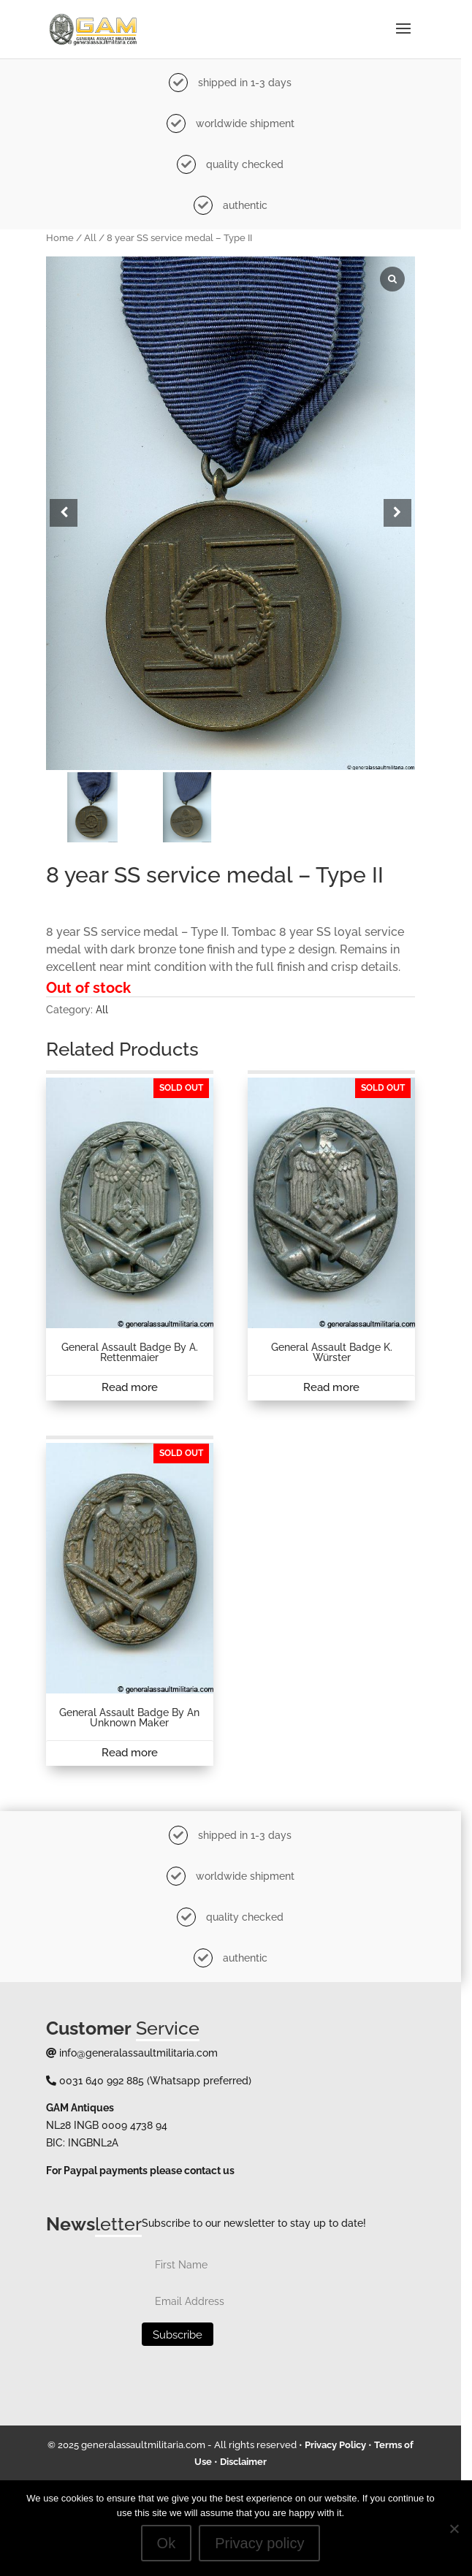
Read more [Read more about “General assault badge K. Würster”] (339, 1406)
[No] (453, 2528)
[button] (407, 519)
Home (61, 237)
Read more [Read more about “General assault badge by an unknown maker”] (132, 1778)
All (91, 237)
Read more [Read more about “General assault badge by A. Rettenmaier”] (132, 1406)
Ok (171, 2543)
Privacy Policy (340, 2474)
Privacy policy (265, 2543)
